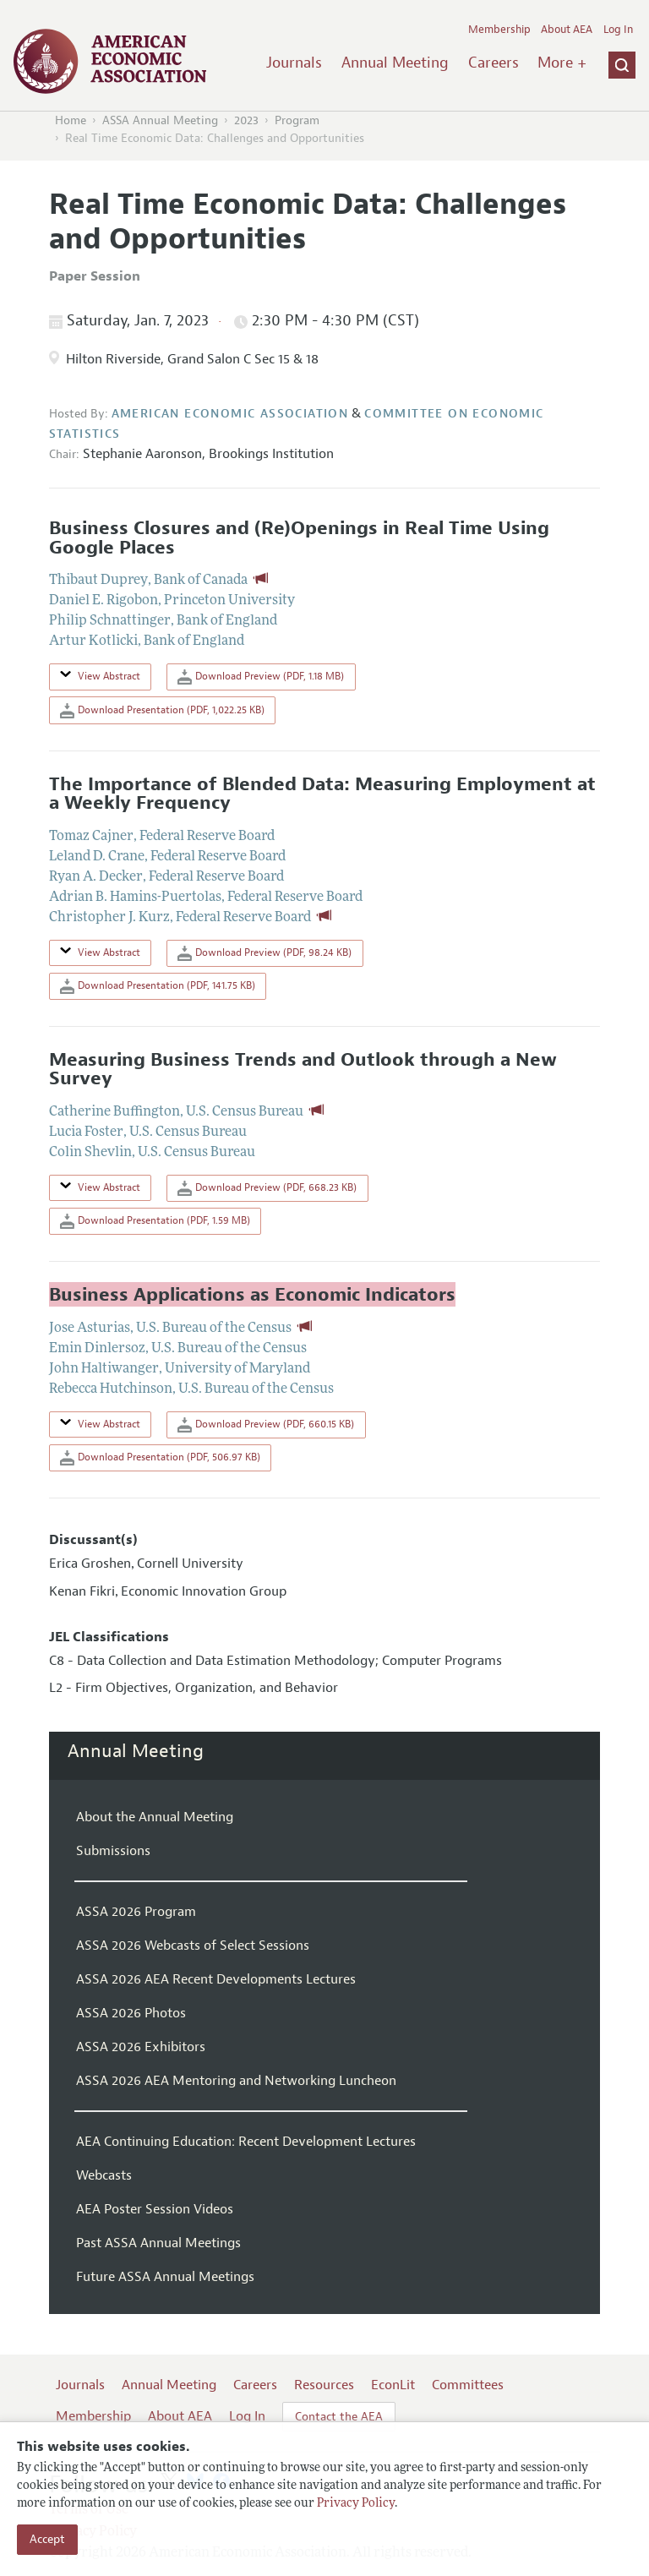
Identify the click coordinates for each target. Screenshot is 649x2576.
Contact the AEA (339, 2417)
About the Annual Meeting (154, 1817)
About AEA (566, 29)
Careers (493, 62)
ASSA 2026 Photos (131, 2013)
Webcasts (104, 2175)
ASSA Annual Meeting (160, 120)
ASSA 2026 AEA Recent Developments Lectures (216, 1979)
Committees (468, 2385)
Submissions (113, 1850)
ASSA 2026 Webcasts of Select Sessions (192, 1945)
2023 (246, 120)
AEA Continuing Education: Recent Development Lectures (246, 2141)
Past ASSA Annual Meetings (158, 2243)
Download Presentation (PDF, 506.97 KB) (160, 1457)
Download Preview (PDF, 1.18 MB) (260, 677)
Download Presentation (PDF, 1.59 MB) (155, 1221)
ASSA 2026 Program (136, 1911)
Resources (324, 2385)
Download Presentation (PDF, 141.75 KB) (157, 986)
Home (70, 120)
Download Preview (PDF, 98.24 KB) (264, 953)
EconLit (393, 2385)
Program (297, 120)
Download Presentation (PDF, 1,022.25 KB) (162, 710)
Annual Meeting (395, 62)
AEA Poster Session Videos (154, 2209)
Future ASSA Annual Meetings (165, 2276)
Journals (294, 62)
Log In (618, 29)
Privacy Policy (356, 2503)
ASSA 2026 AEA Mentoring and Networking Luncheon (236, 2080)
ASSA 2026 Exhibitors (140, 2046)
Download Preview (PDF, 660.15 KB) (265, 1425)
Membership (499, 29)
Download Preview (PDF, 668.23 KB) (267, 1188)
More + (561, 62)
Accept (47, 2539)
